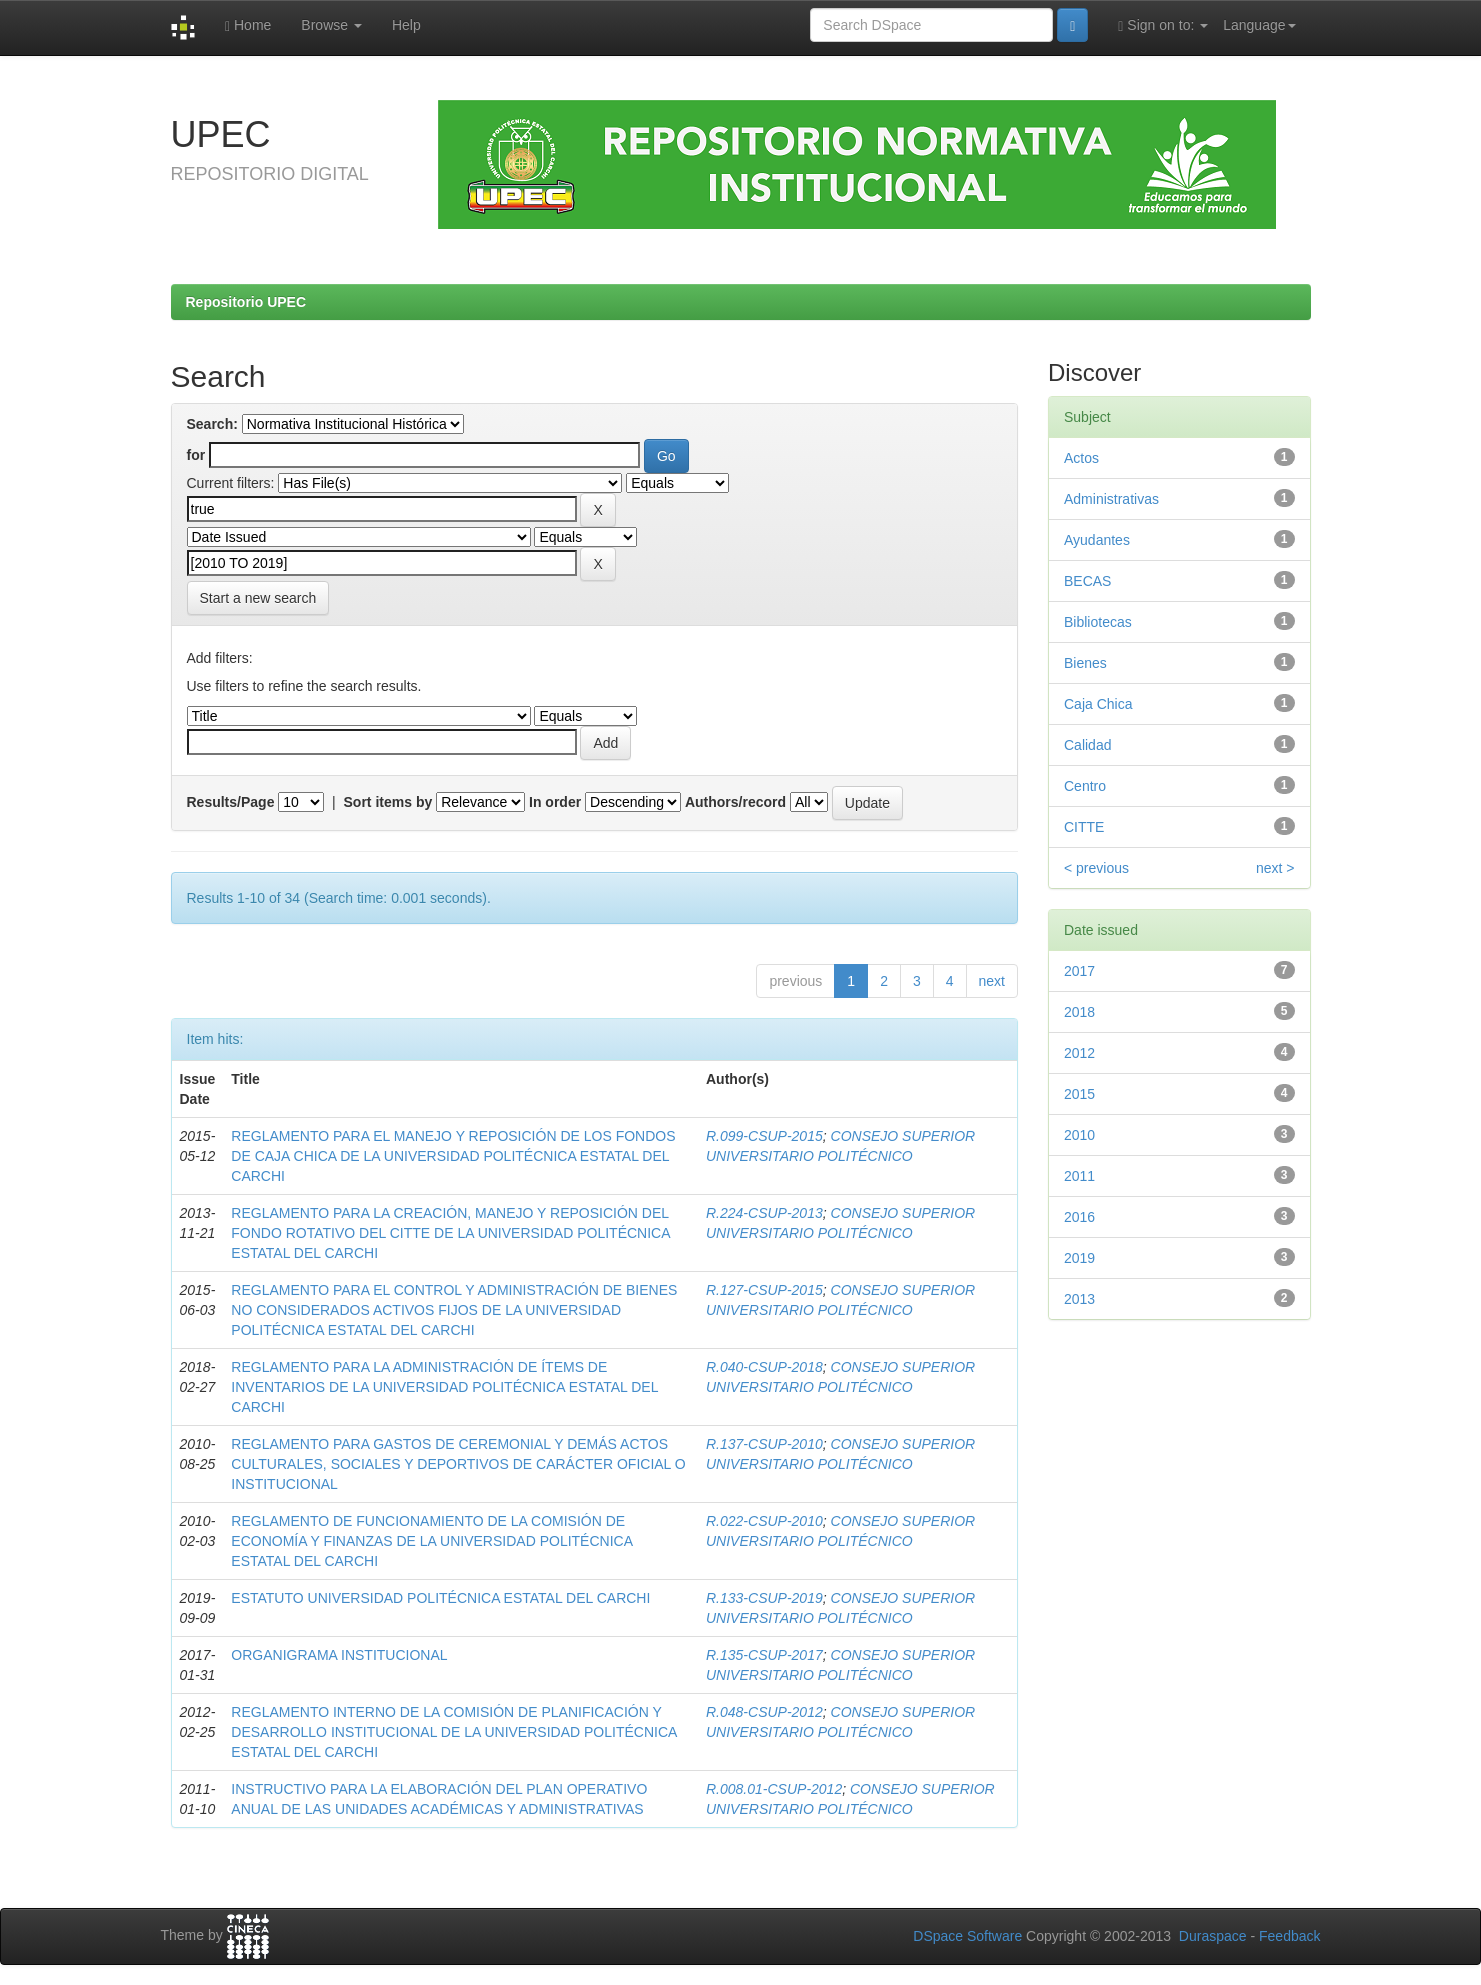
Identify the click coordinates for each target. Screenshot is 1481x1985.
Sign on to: (1163, 25)
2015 (1079, 1094)
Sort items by (388, 802)
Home (248, 25)
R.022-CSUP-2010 (764, 1521)
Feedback (1289, 1936)
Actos (1081, 458)
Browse (331, 25)
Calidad (1087, 745)
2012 (1079, 1053)
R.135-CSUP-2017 (764, 1655)
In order (555, 802)
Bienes (1085, 663)
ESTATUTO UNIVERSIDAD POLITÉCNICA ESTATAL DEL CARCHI (440, 1598)
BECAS (1087, 581)
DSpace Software (967, 1936)
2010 (1079, 1135)
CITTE (1084, 827)
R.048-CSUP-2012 (764, 1712)
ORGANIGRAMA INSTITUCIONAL (339, 1655)
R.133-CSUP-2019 (764, 1598)
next (992, 981)
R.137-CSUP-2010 (764, 1444)
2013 (1079, 1299)
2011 (1079, 1176)
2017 (1079, 971)
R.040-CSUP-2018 (764, 1367)
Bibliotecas (1098, 622)
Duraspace (1213, 1936)
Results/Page (231, 802)
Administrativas (1111, 499)
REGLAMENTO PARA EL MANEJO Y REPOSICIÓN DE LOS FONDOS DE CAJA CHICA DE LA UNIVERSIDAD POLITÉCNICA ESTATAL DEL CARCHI (453, 1156)
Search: (212, 424)
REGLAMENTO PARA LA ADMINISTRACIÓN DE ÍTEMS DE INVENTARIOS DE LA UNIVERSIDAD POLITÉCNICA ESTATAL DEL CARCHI (444, 1387)
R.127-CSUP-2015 (764, 1290)
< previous (1096, 868)
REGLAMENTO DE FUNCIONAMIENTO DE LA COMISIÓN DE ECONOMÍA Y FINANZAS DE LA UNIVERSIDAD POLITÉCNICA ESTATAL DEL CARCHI (431, 1541)
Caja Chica (1098, 704)
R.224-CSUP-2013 (764, 1213)
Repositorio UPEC (246, 302)
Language (1259, 25)
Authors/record (735, 802)
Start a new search (258, 598)
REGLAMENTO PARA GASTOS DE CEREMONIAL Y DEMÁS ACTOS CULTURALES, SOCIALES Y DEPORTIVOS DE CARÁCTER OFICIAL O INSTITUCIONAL (458, 1464)
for (196, 455)
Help (406, 25)
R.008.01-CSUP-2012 (774, 1789)
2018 (1079, 1012)
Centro (1085, 786)
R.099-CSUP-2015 (764, 1136)
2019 (1079, 1258)
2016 (1079, 1217)
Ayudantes (1097, 540)
